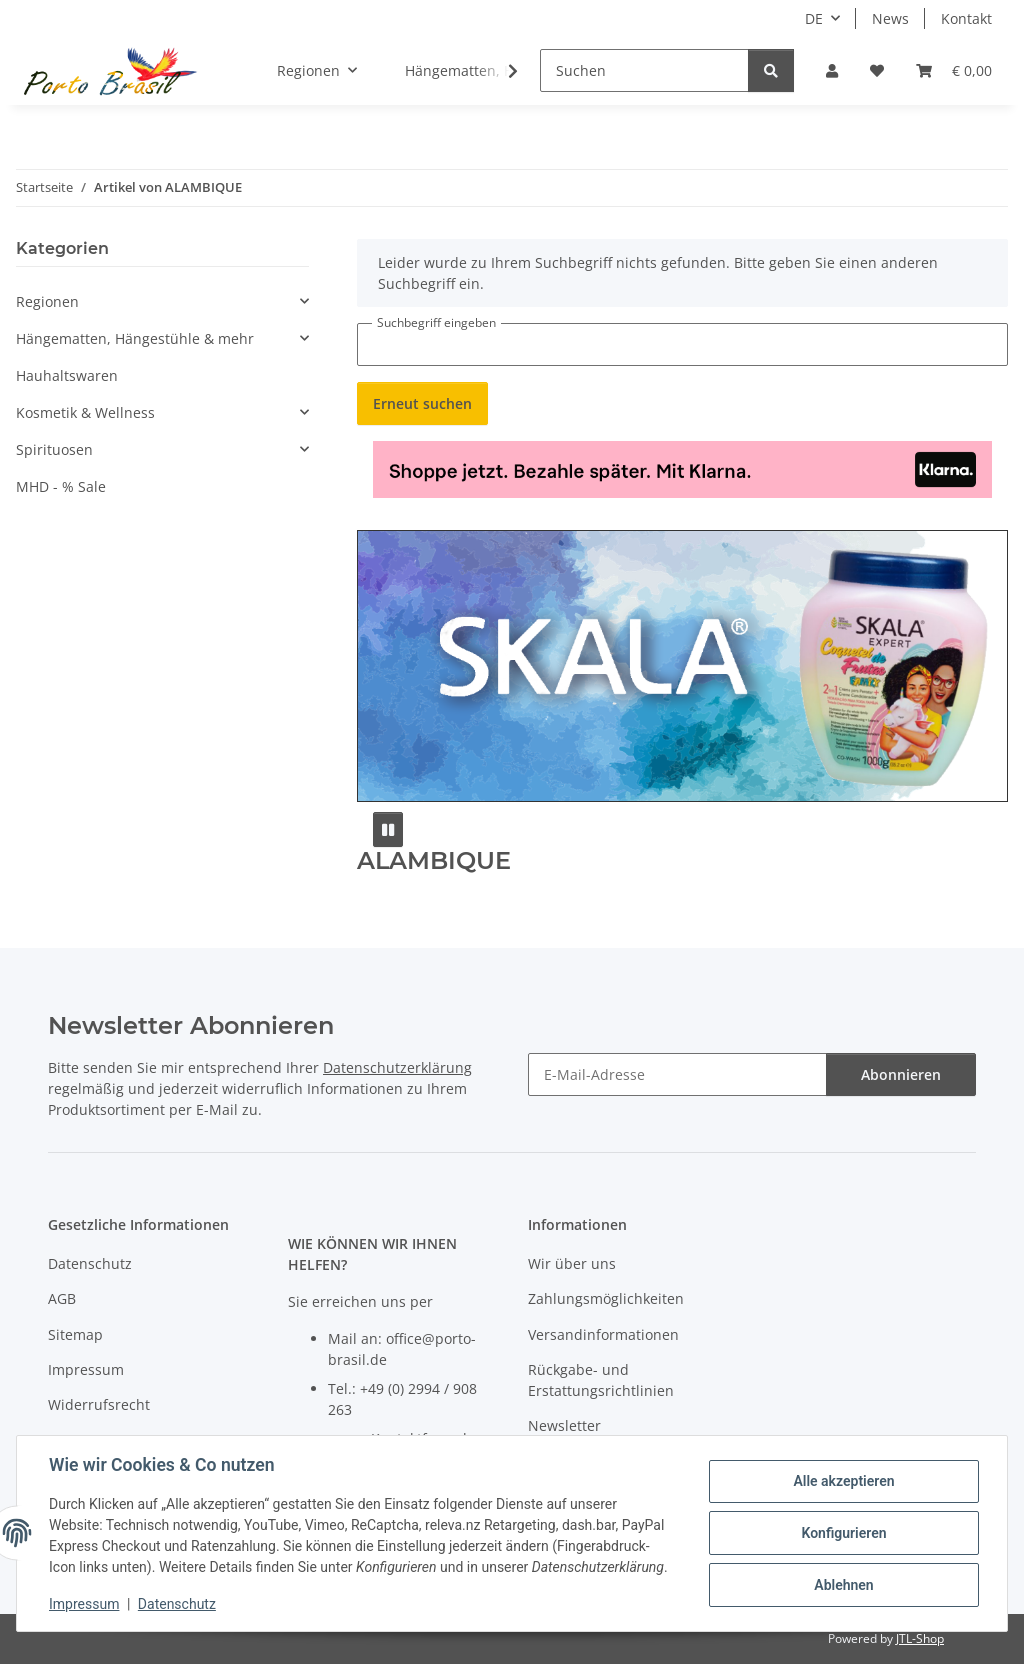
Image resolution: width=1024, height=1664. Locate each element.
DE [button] (814, 18)
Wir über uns (572, 1263)
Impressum (84, 1604)
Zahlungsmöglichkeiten (606, 1298)
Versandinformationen (603, 1334)
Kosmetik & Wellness (85, 412)
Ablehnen (843, 1585)
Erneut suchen (422, 403)
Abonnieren (901, 1074)
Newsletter (564, 1425)
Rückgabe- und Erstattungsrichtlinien (601, 1380)
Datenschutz (177, 1604)
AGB (62, 1298)
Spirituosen (54, 449)
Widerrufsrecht (99, 1404)
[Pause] (388, 829)
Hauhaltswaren (67, 375)
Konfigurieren (843, 1533)
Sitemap (75, 1334)
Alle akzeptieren (843, 1481)
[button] (832, 70)
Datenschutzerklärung (397, 1067)
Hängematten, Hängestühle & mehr (135, 338)
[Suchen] (644, 70)
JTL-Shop (920, 1638)
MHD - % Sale (61, 486)
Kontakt (966, 18)
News (890, 18)
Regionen (47, 301)
